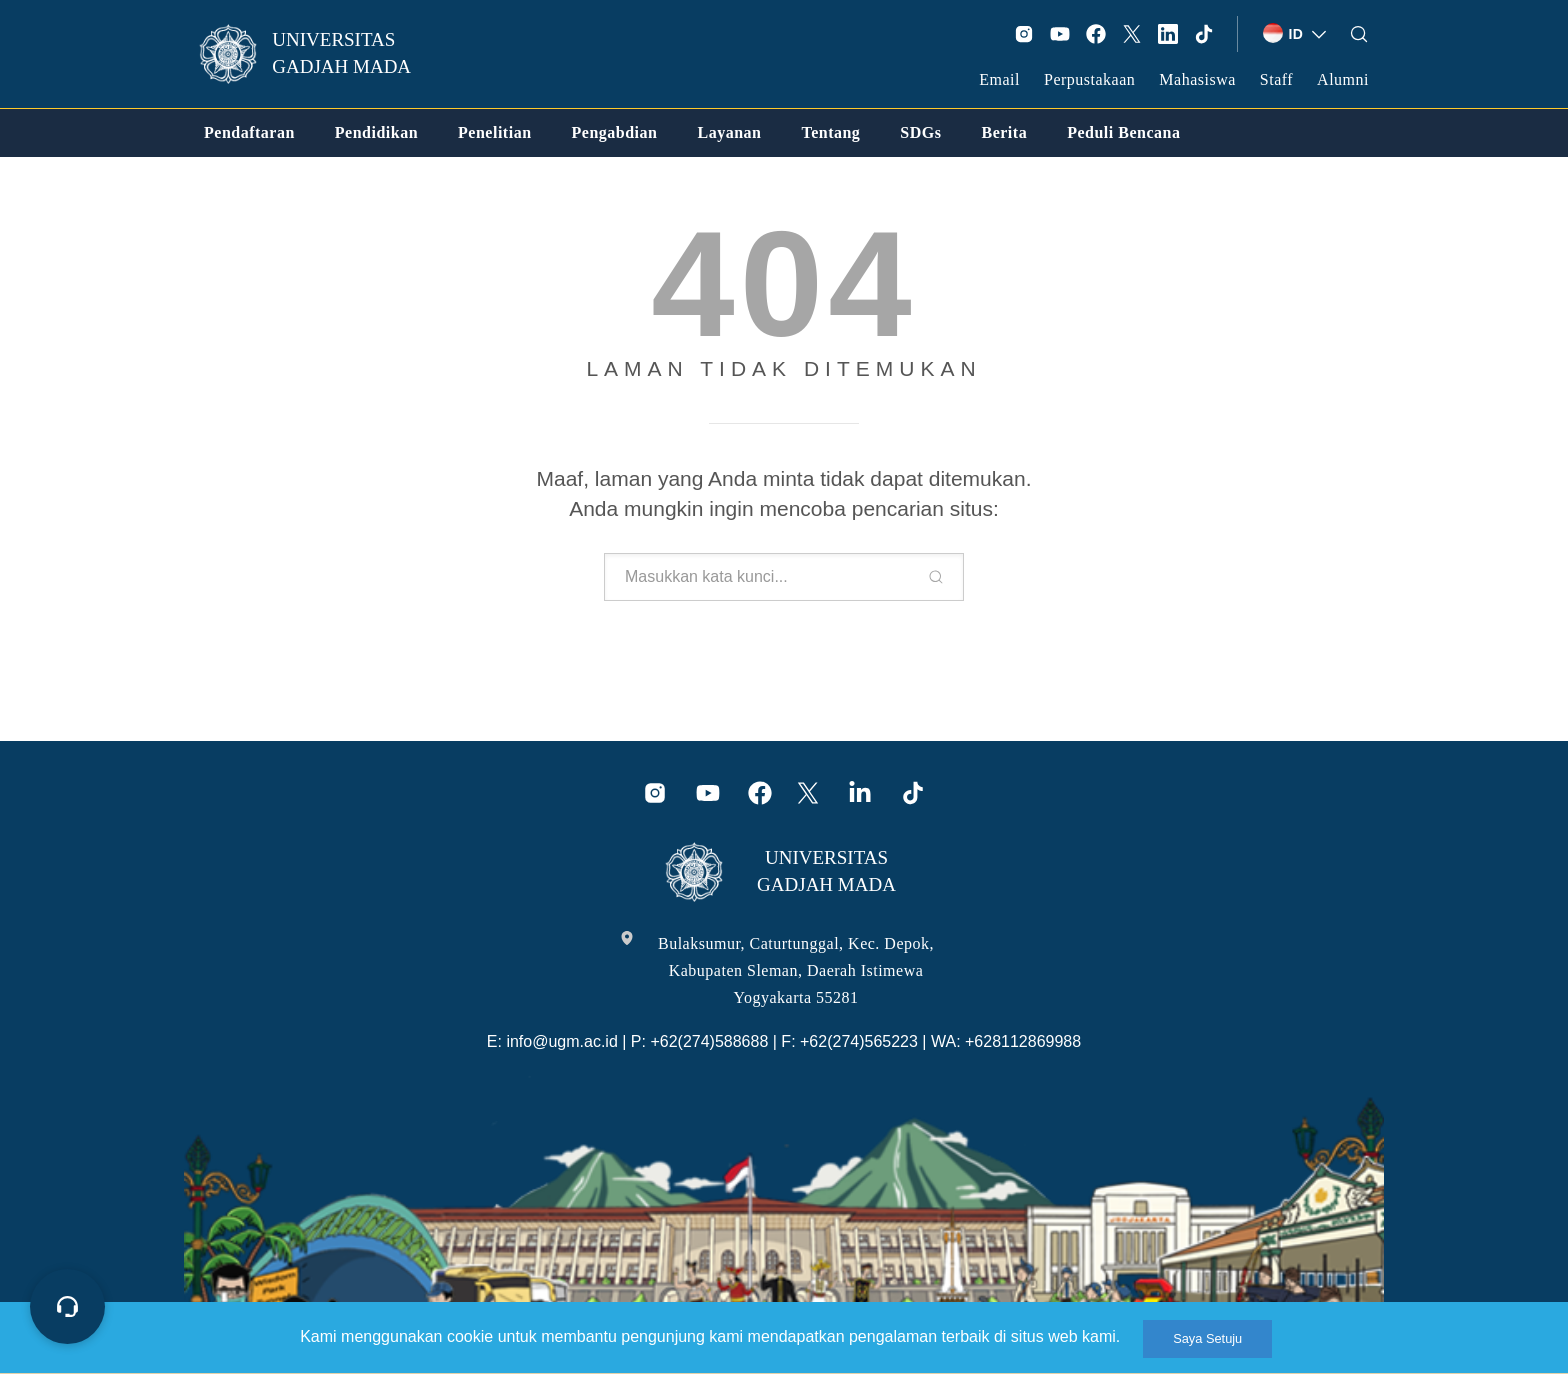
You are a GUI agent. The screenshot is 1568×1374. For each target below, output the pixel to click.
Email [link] (999, 79)
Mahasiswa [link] (1197, 79)
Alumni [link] (1343, 79)
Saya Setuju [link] (1207, 1338)
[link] (318, 54)
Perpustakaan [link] (1089, 79)
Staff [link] (1276, 79)
